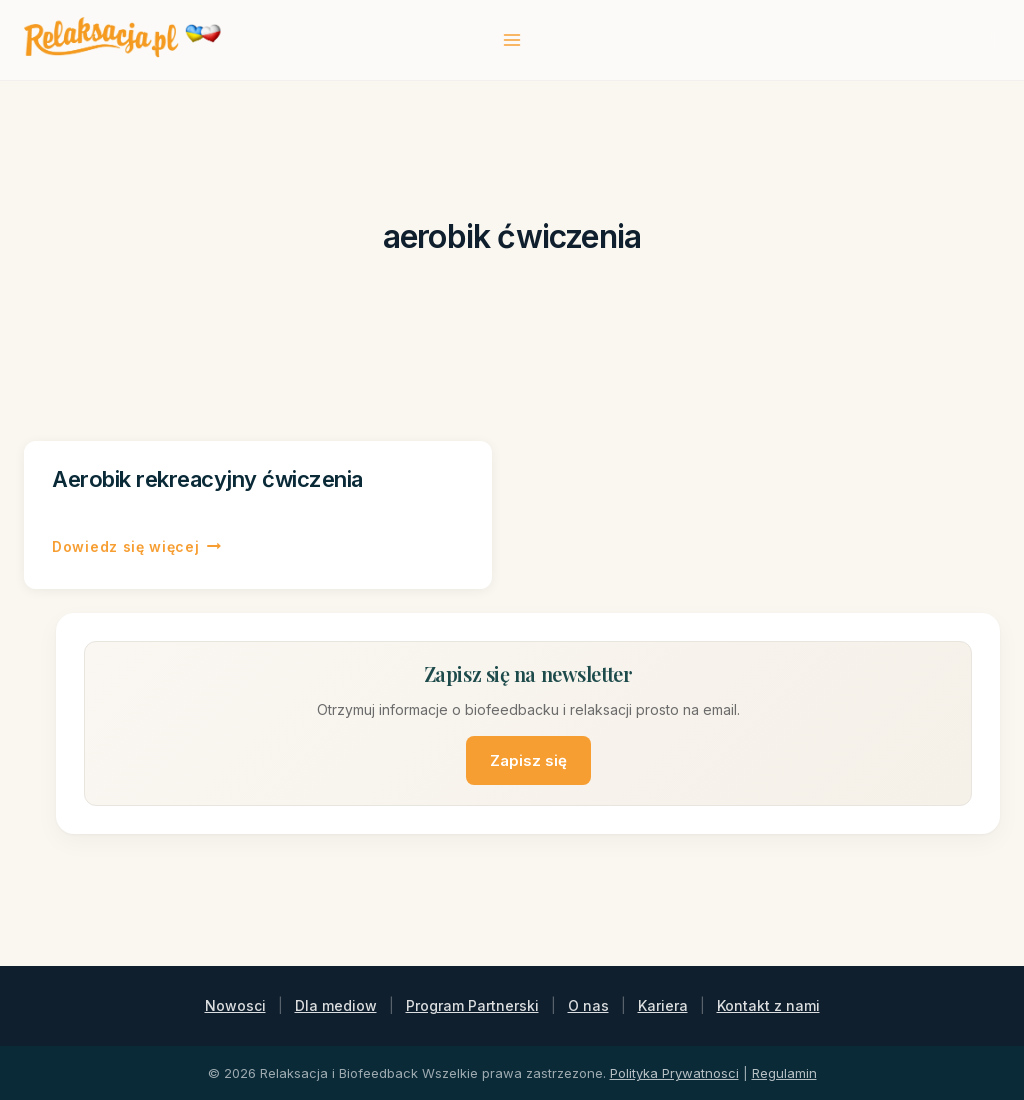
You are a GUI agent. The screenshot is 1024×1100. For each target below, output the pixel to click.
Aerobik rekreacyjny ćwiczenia (207, 479)
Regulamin (784, 1073)
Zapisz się (528, 760)
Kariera (663, 1005)
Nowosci (235, 1005)
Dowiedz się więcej (136, 547)
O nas (588, 1005)
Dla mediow (336, 1005)
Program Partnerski (472, 1005)
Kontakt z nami (768, 1005)
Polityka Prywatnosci (674, 1073)
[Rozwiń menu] (512, 39)
